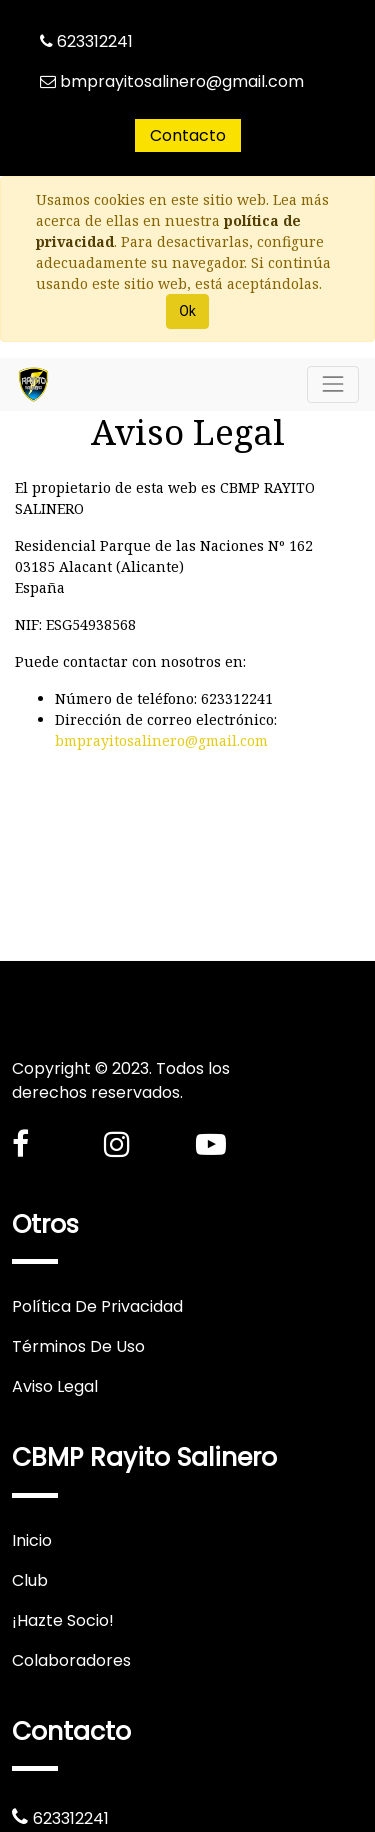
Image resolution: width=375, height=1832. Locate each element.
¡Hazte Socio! (63, 1620)
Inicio (32, 1540)
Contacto (188, 135)
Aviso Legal (55, 1386)
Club (30, 1580)
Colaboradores (71, 1660)
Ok (187, 311)
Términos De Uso (78, 1346)
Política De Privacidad (97, 1306)
